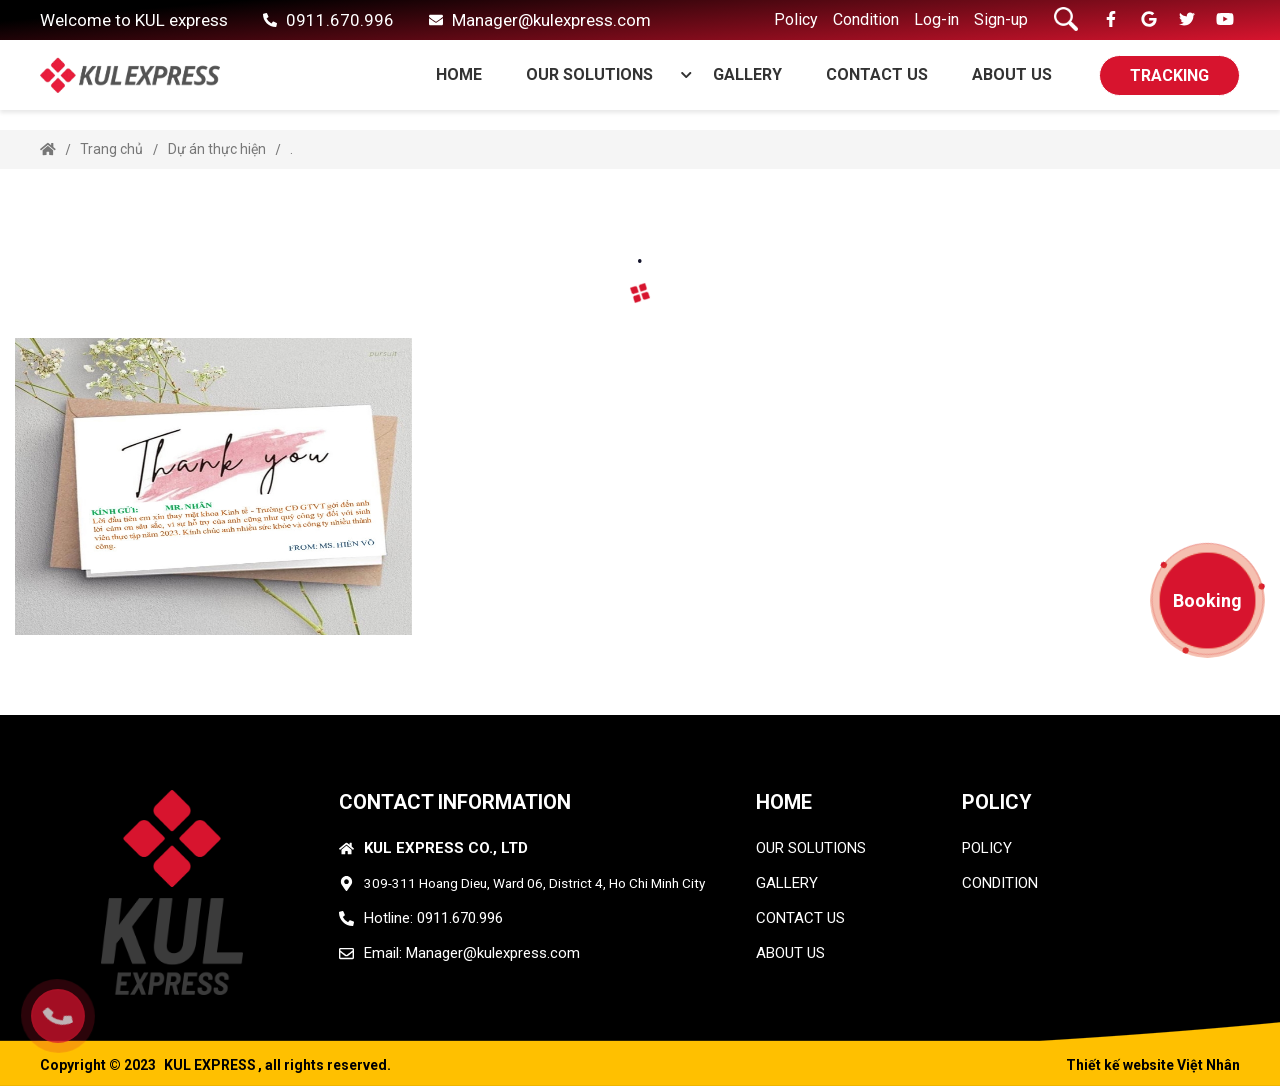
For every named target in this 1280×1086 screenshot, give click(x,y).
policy (987, 848)
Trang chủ (111, 149)
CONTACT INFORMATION (455, 802)
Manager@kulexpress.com (551, 20)
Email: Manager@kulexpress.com (472, 953)
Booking (1207, 600)
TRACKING (1169, 75)
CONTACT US (877, 74)
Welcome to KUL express (134, 20)
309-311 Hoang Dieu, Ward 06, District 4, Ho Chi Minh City (534, 883)
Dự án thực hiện (217, 149)
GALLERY (747, 74)
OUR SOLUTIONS (600, 74)
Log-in (936, 19)
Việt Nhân (1208, 1065)
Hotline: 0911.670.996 (433, 918)
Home (459, 74)
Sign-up (1001, 19)
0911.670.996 (340, 20)
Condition (866, 19)
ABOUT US (1012, 74)
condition (1000, 883)
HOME (784, 802)
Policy (796, 19)
